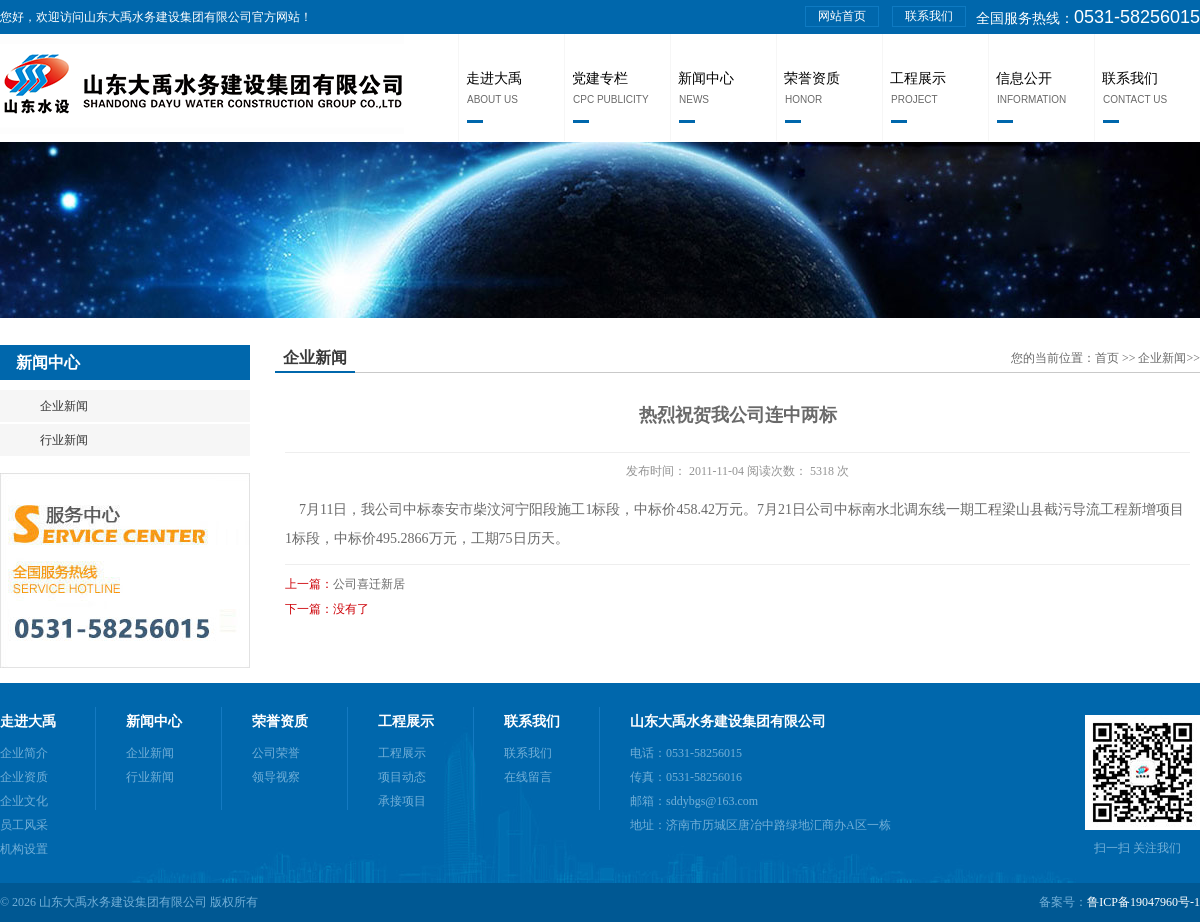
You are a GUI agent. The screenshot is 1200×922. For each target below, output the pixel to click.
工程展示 (918, 78)
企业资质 (24, 777)
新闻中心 (706, 78)
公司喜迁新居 (369, 584)
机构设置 (24, 849)
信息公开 (1024, 78)
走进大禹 (494, 78)
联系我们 (929, 16)
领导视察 (276, 777)
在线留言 (528, 777)
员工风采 (24, 825)
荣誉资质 (812, 78)
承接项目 (402, 801)
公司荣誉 (276, 753)
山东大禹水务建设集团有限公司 (728, 721)
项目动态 (402, 777)
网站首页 (842, 16)
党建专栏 (600, 78)
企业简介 (24, 753)
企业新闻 (64, 406)
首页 (1108, 358)
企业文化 (24, 801)
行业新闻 (64, 440)
